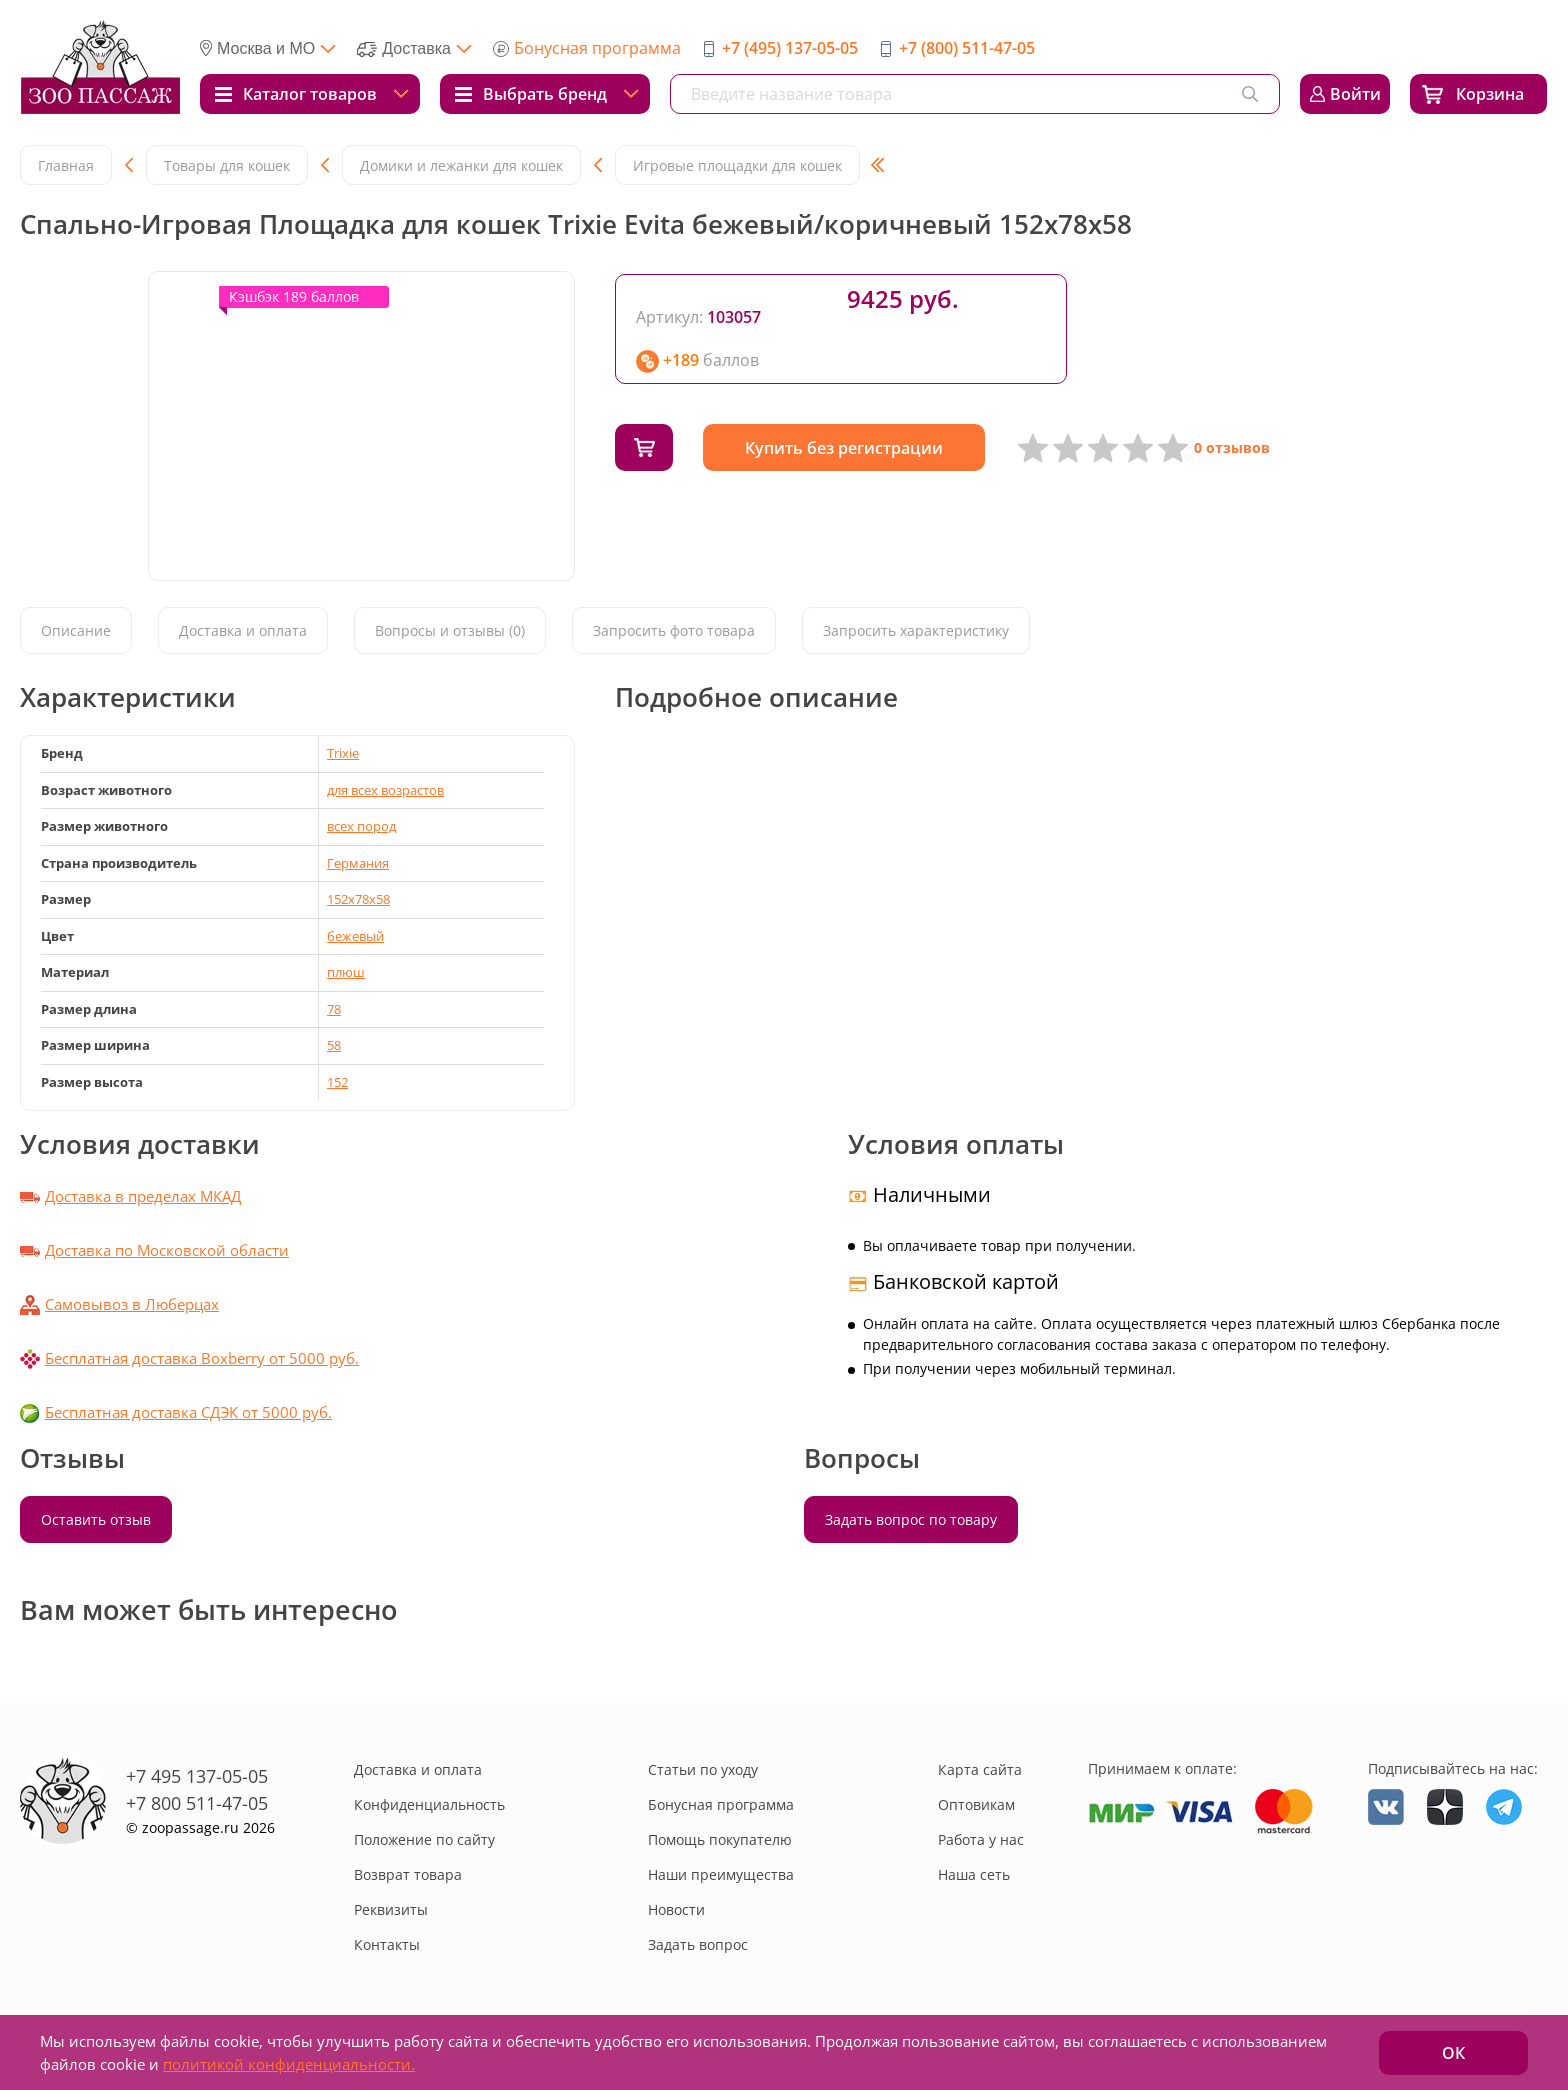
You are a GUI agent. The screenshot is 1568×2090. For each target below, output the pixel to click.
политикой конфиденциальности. (289, 2064)
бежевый (355, 936)
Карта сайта (980, 1769)
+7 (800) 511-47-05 (967, 48)
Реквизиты (391, 1909)
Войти (1355, 94)
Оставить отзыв (96, 1519)
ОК (1453, 2053)
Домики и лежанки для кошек (461, 165)
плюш (346, 972)
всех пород (361, 826)
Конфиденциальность (429, 1804)
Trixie (343, 753)
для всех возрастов (385, 790)
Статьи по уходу (703, 1769)
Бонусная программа (597, 48)
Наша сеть (974, 1874)
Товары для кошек (227, 165)
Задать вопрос (698, 1944)
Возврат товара (408, 1874)
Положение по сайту (424, 1839)
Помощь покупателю (720, 1839)
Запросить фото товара (674, 630)
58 (334, 1045)
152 (337, 1082)
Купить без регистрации (844, 448)
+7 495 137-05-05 (197, 1776)
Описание (76, 630)
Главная (66, 165)
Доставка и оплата (243, 630)
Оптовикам (976, 1804)
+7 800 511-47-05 (197, 1803)
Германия (358, 863)
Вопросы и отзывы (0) (450, 630)
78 (334, 1009)
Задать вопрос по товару (911, 1519)
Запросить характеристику (916, 630)
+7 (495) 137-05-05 (790, 48)
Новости (676, 1909)
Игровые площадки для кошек (737, 165)
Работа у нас (981, 1839)
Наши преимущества (721, 1874)
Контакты (387, 1944)
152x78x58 (358, 899)
